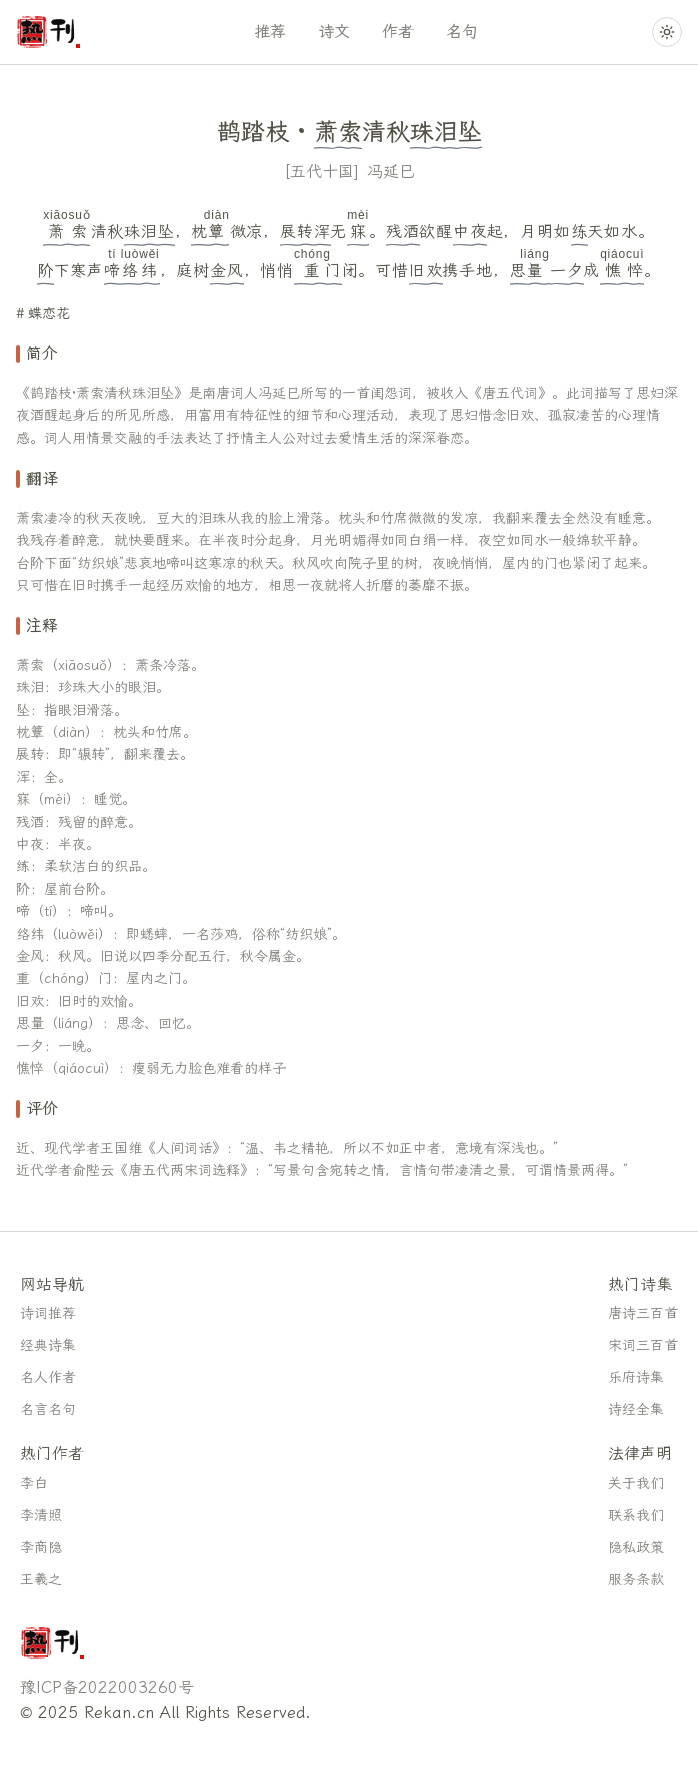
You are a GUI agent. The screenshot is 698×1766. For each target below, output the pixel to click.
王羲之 (41, 1579)
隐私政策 (636, 1547)
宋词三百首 (643, 1345)
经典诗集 (48, 1345)
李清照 (41, 1515)
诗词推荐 (48, 1313)
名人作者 (48, 1377)
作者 (398, 31)
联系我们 (636, 1515)
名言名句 (48, 1409)
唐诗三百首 (643, 1313)
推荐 (270, 31)
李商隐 (41, 1547)
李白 (34, 1483)
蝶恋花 (49, 313)
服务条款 (636, 1579)
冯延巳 (391, 171)
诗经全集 (636, 1409)
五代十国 (322, 171)
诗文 (334, 31)
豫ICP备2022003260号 (107, 1687)
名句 (462, 31)
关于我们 (636, 1483)
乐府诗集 (636, 1377)
